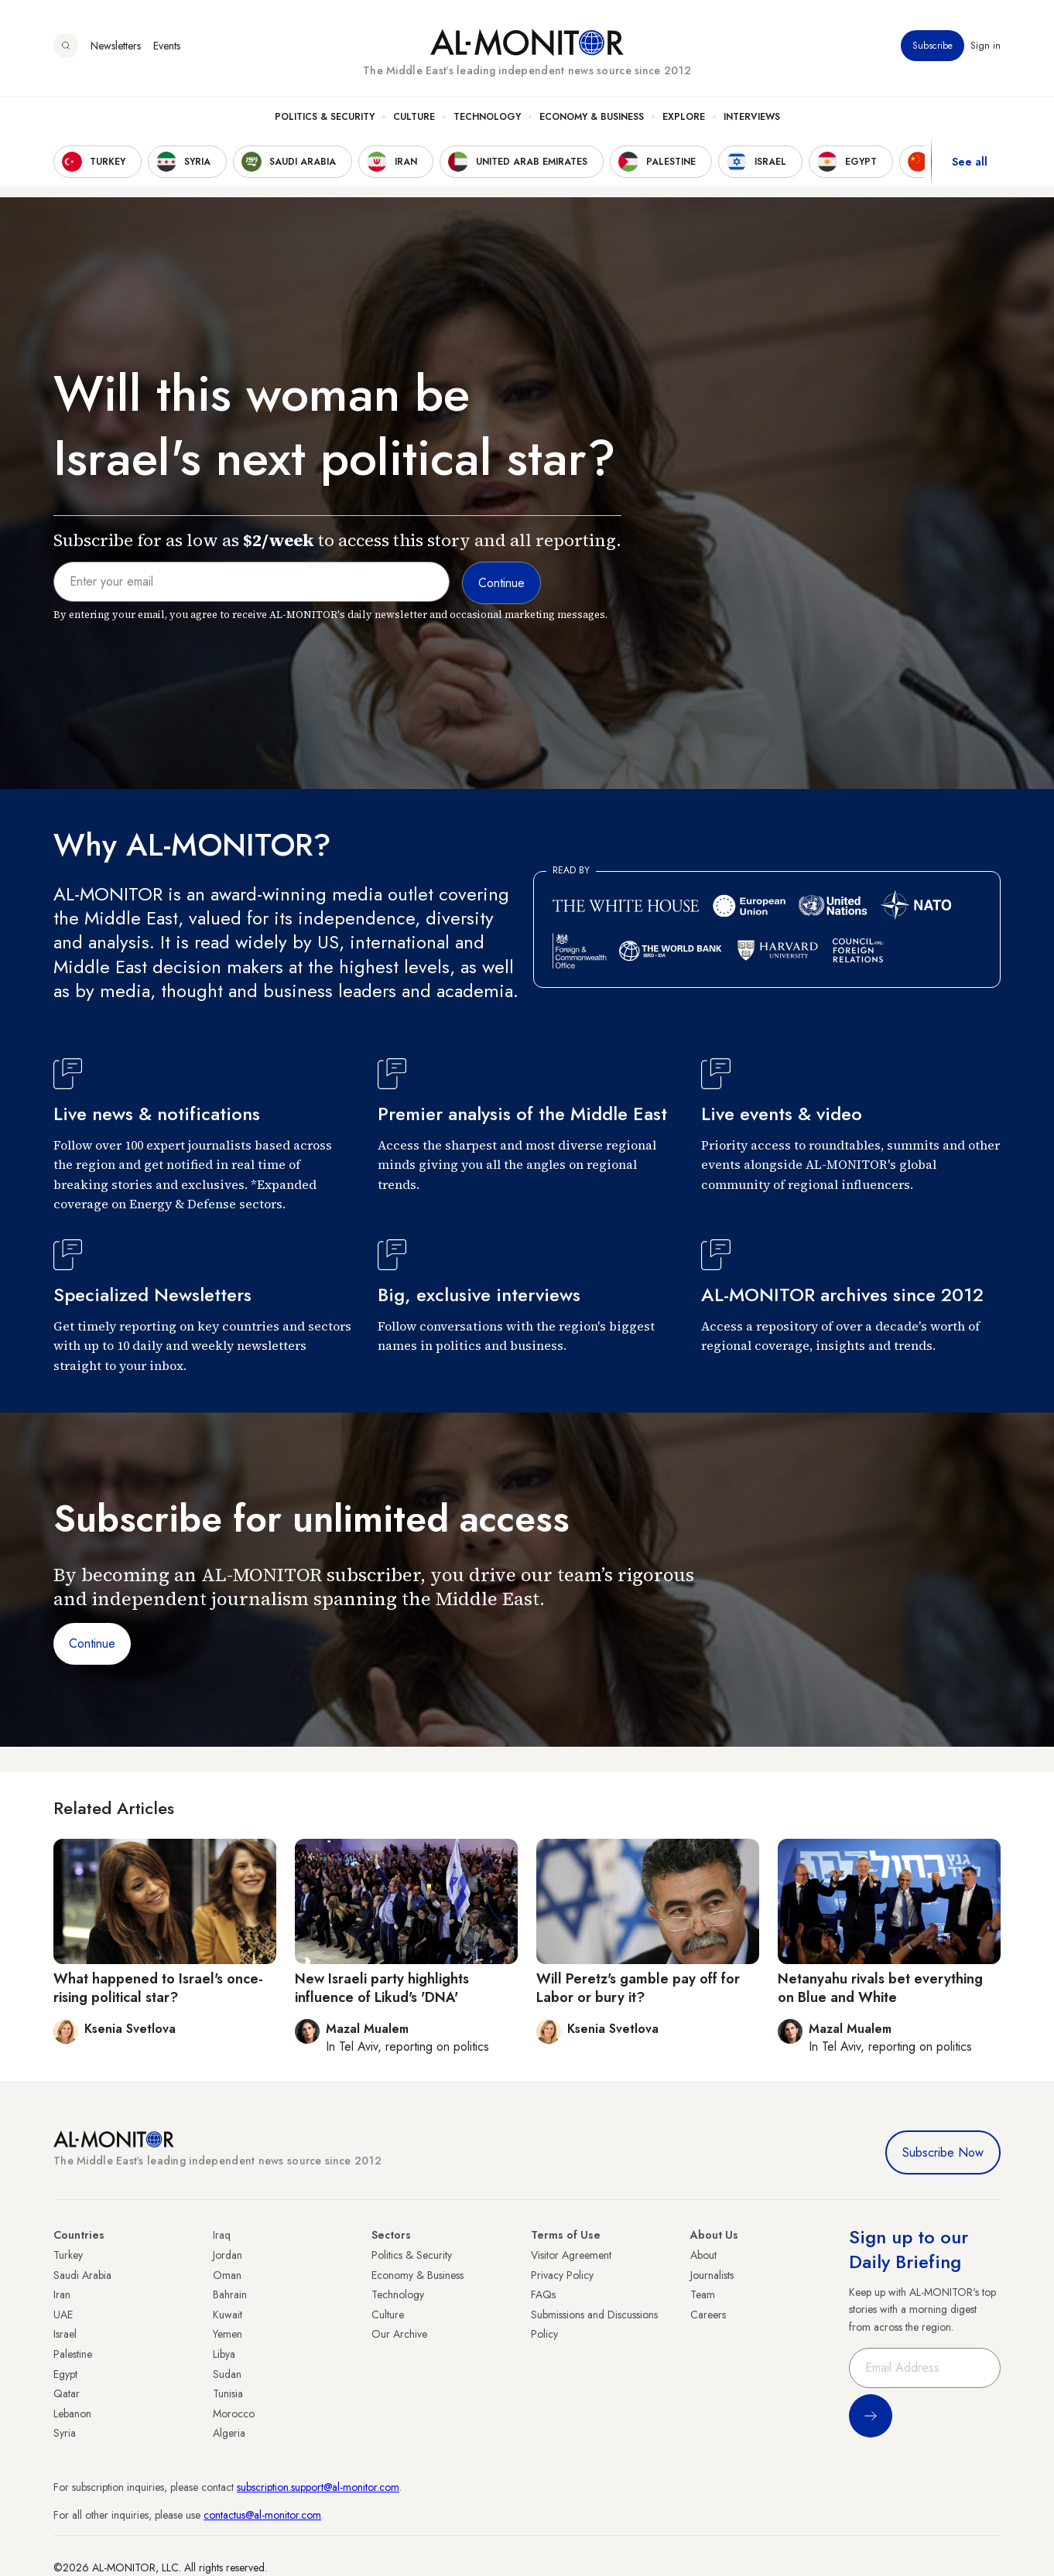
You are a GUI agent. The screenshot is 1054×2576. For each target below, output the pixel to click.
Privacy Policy (562, 2275)
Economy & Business (591, 116)
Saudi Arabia (82, 2275)
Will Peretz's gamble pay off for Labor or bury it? (638, 1988)
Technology (487, 116)
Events (166, 45)
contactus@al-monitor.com (262, 2515)
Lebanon (72, 2413)
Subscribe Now (943, 2152)
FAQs (543, 2294)
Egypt (65, 2374)
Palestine (72, 2354)
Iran (61, 2294)
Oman (227, 2275)
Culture (414, 116)
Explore (683, 116)
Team (702, 2294)
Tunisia (228, 2393)
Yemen (227, 2334)
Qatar (66, 2393)
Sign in (985, 46)
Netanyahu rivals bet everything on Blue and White (880, 1988)
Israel (65, 2334)
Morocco (234, 2413)
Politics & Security (325, 116)
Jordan (227, 2255)
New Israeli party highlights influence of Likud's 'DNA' (382, 1988)
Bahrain (230, 2294)
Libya (224, 2354)
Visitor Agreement (571, 2255)
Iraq (222, 2235)
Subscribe (932, 46)
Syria (64, 2433)
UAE (63, 2314)
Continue (92, 1643)
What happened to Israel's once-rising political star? (158, 1988)
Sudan (227, 2374)
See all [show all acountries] (969, 161)
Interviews (752, 116)
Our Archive (399, 2334)
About (703, 2255)
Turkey (68, 2255)
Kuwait (227, 2314)
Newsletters (116, 45)
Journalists (712, 2275)
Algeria (229, 2433)
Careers (708, 2314)
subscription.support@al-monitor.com (318, 2487)
